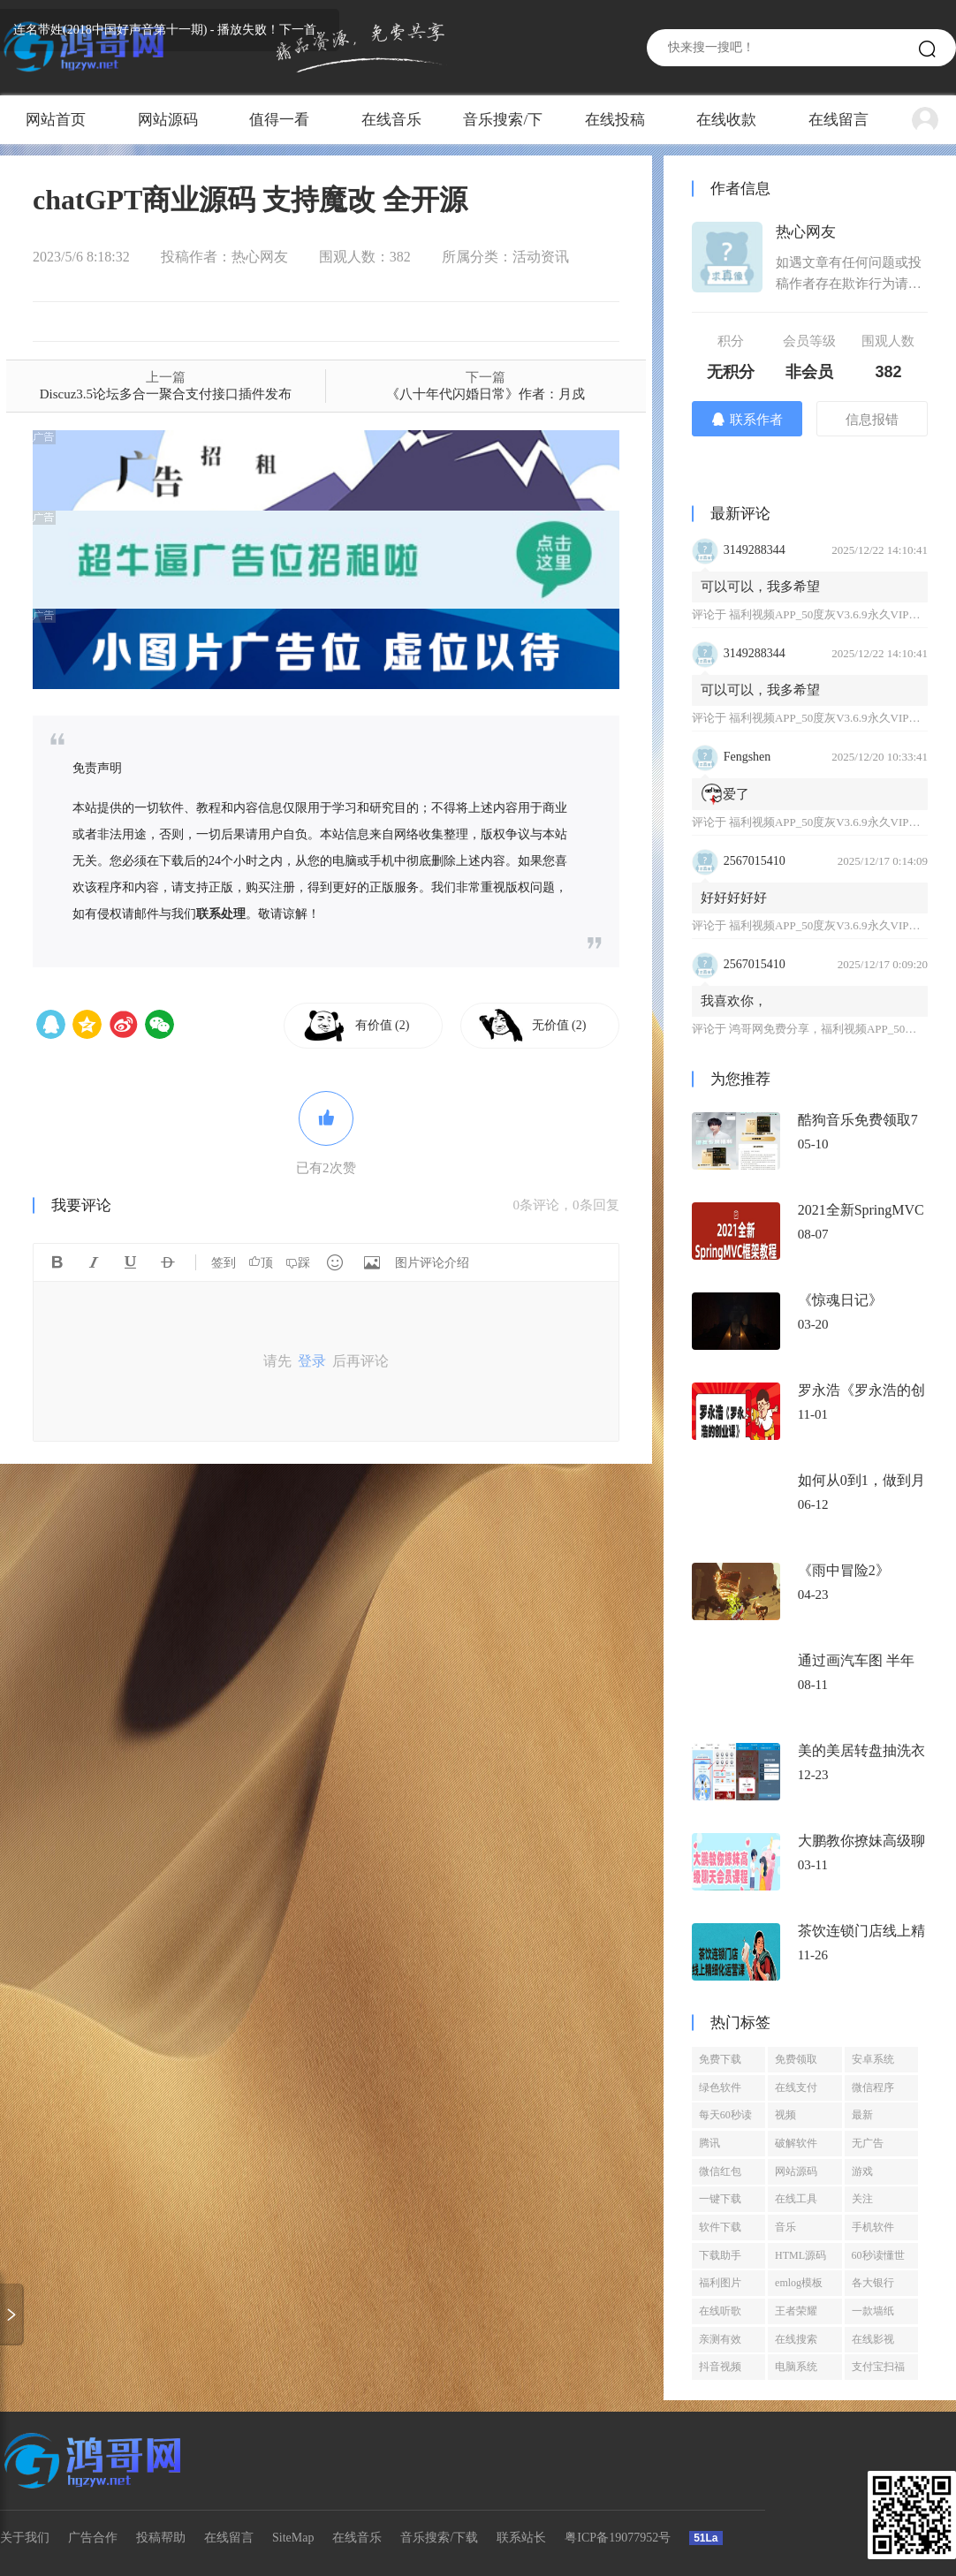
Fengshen (747, 756)
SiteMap (293, 2537)
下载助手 (720, 2255)
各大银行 (873, 2283)
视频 (785, 2115)
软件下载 (720, 2227)
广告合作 (93, 2537)
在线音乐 (391, 119)
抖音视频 (720, 2366)
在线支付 (796, 2087)
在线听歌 (720, 2311)
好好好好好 (734, 897)
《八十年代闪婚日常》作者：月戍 (485, 394)
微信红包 (720, 2171)
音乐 (785, 2227)
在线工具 (796, 2199)
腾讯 (709, 2143)
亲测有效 (720, 2339)
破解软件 (796, 2143)
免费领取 (796, 2059)
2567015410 (754, 861)
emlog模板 (799, 2283)
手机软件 (873, 2227)
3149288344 (754, 550)
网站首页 (56, 119)
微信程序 (873, 2087)
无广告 (868, 2143)
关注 (862, 2199)
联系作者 (747, 419)
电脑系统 (796, 2366)
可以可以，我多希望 (760, 587)
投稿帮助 (161, 2537)
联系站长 (521, 2537)
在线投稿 (615, 119)
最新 (862, 2115)
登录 (312, 1360)
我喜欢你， (734, 1001)
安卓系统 (873, 2059)
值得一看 (279, 119)
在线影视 (873, 2339)
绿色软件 (720, 2087)
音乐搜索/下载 (502, 127)
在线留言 (838, 119)
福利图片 (720, 2283)
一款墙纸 (873, 2311)
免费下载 (720, 2059)
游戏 (862, 2171)
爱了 (725, 794)
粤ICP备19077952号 (618, 2537)
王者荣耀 (796, 2311)
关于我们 (24, 2537)
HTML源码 (800, 2255)
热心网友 (259, 256)
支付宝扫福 (878, 2366)
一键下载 (720, 2199)
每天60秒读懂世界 (725, 2118)
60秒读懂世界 (878, 2259)
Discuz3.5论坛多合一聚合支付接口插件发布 (166, 394)
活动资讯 (540, 256)
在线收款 (726, 119)
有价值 (382, 1025)
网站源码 (168, 119)
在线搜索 (796, 2339)
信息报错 (872, 420)
